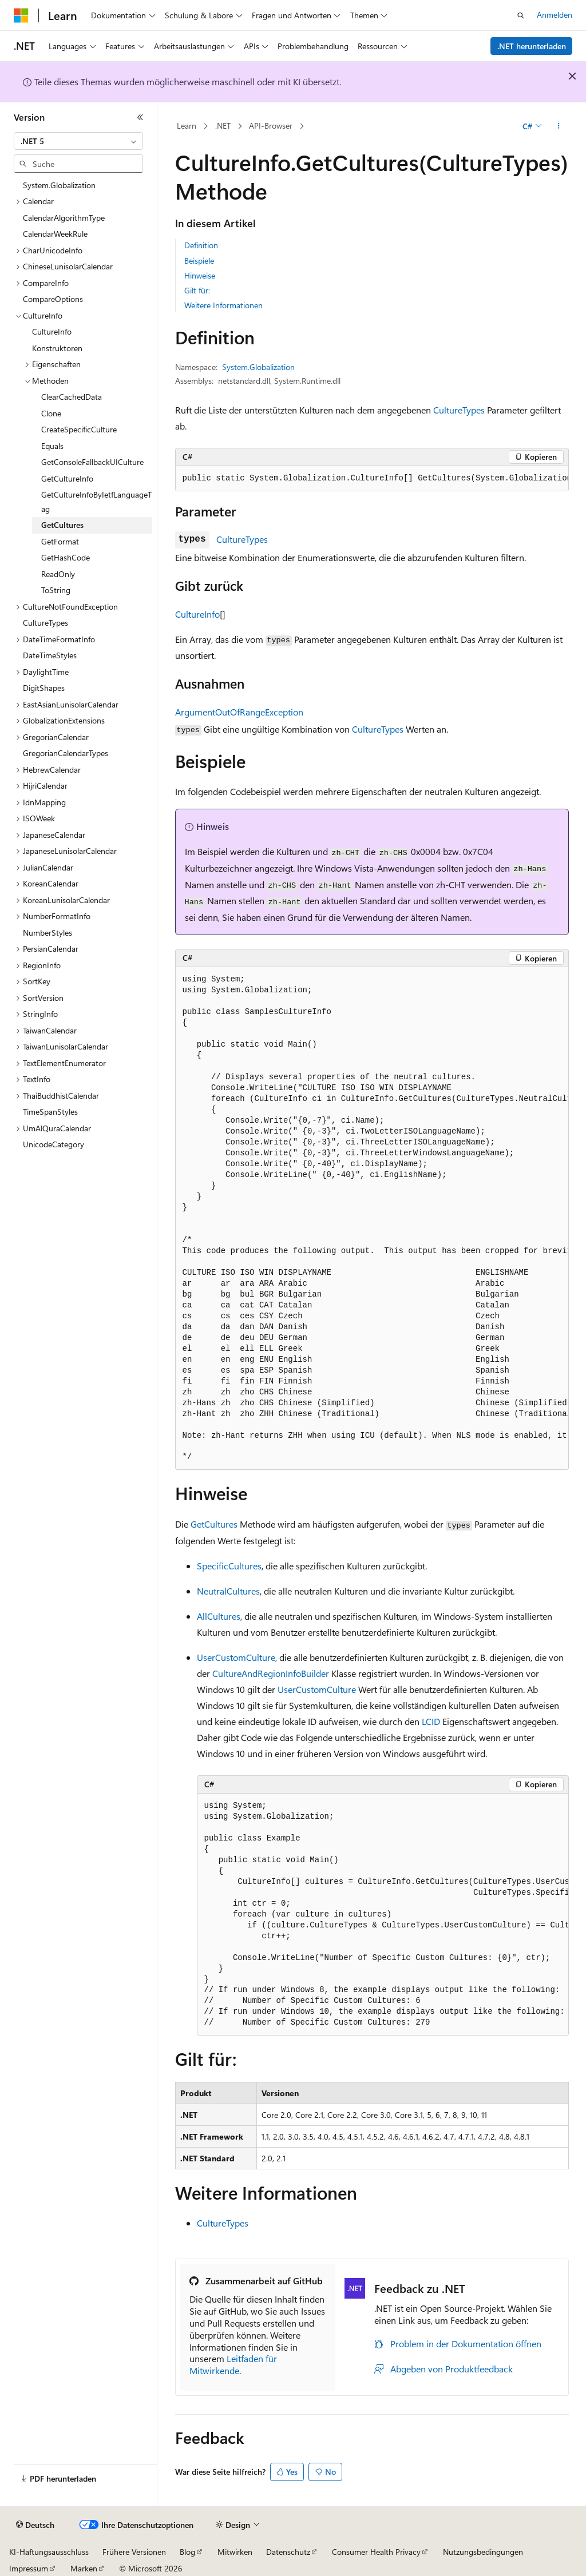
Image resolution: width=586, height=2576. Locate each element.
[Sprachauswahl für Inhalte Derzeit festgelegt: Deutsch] (35, 2525)
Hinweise (199, 275)
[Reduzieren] (140, 117)
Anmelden (554, 14)
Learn (186, 125)
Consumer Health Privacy (376, 2551)
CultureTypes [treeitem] (45, 622)
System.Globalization (258, 366)
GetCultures (214, 1524)
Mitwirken (234, 2551)
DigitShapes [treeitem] (44, 687)
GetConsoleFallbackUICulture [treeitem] (92, 461)
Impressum (28, 2568)
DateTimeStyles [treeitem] (50, 655)
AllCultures (218, 1616)
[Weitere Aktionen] (558, 126)
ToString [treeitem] (55, 590)
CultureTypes (459, 410)
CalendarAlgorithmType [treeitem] (64, 217)
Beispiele (199, 260)
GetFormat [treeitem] (60, 541)
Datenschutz (288, 2551)
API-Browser (270, 125)
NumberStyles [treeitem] (47, 932)
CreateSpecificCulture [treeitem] (79, 429)
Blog (187, 2551)
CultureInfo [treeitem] (52, 331)
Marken (83, 2568)
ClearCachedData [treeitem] (71, 396)
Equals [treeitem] (52, 445)
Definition (201, 245)
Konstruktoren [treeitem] (57, 348)
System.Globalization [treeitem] (59, 185)
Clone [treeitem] (51, 413)
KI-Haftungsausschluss (49, 2551)
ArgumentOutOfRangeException (239, 712)
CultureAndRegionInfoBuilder (270, 1673)
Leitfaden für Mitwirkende (233, 2364)
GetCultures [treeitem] (62, 524)
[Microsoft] (21, 15)
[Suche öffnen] (520, 15)
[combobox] (78, 141)
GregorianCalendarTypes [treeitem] (65, 753)
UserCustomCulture (236, 1657)
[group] (372, 478)
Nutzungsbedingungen (483, 2551)
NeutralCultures (228, 1591)
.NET (223, 125)
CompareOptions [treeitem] (53, 298)
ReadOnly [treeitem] (58, 574)
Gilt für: (197, 290)
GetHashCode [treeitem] (65, 557)
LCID (431, 1721)
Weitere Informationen (223, 305)
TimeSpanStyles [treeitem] (50, 1111)
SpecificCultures (229, 1566)
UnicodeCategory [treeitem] (53, 1144)
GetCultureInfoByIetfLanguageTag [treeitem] (96, 501)
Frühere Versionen (134, 2551)
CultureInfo (197, 614)
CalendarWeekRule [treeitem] (55, 233)
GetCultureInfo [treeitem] (67, 478)
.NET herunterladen (531, 46)
